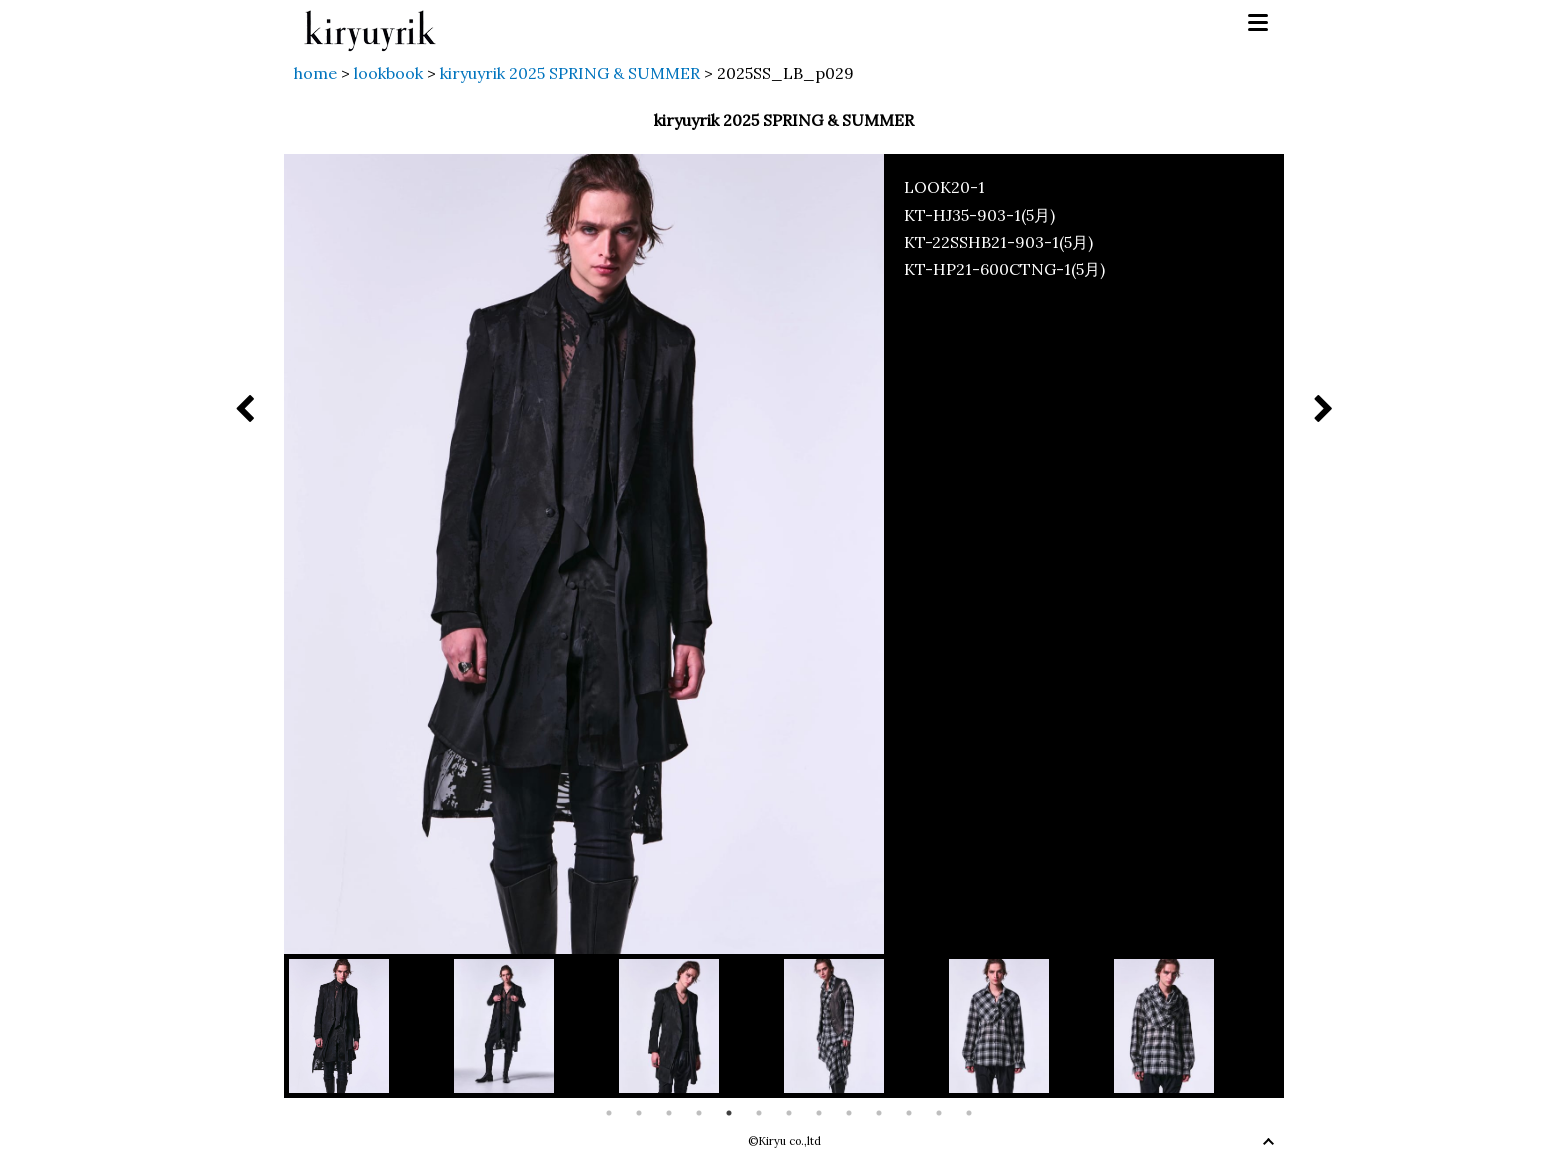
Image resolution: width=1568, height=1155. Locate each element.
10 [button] (879, 1113)
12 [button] (939, 1113)
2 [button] (639, 1113)
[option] (371, 1025)
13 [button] (969, 1113)
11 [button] (909, 1113)
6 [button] (759, 1113)
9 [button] (849, 1113)
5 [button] (729, 1113)
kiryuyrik (370, 23)
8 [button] (819, 1113)
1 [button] (609, 1113)
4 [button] (699, 1113)
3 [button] (669, 1113)
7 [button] (789, 1113)
